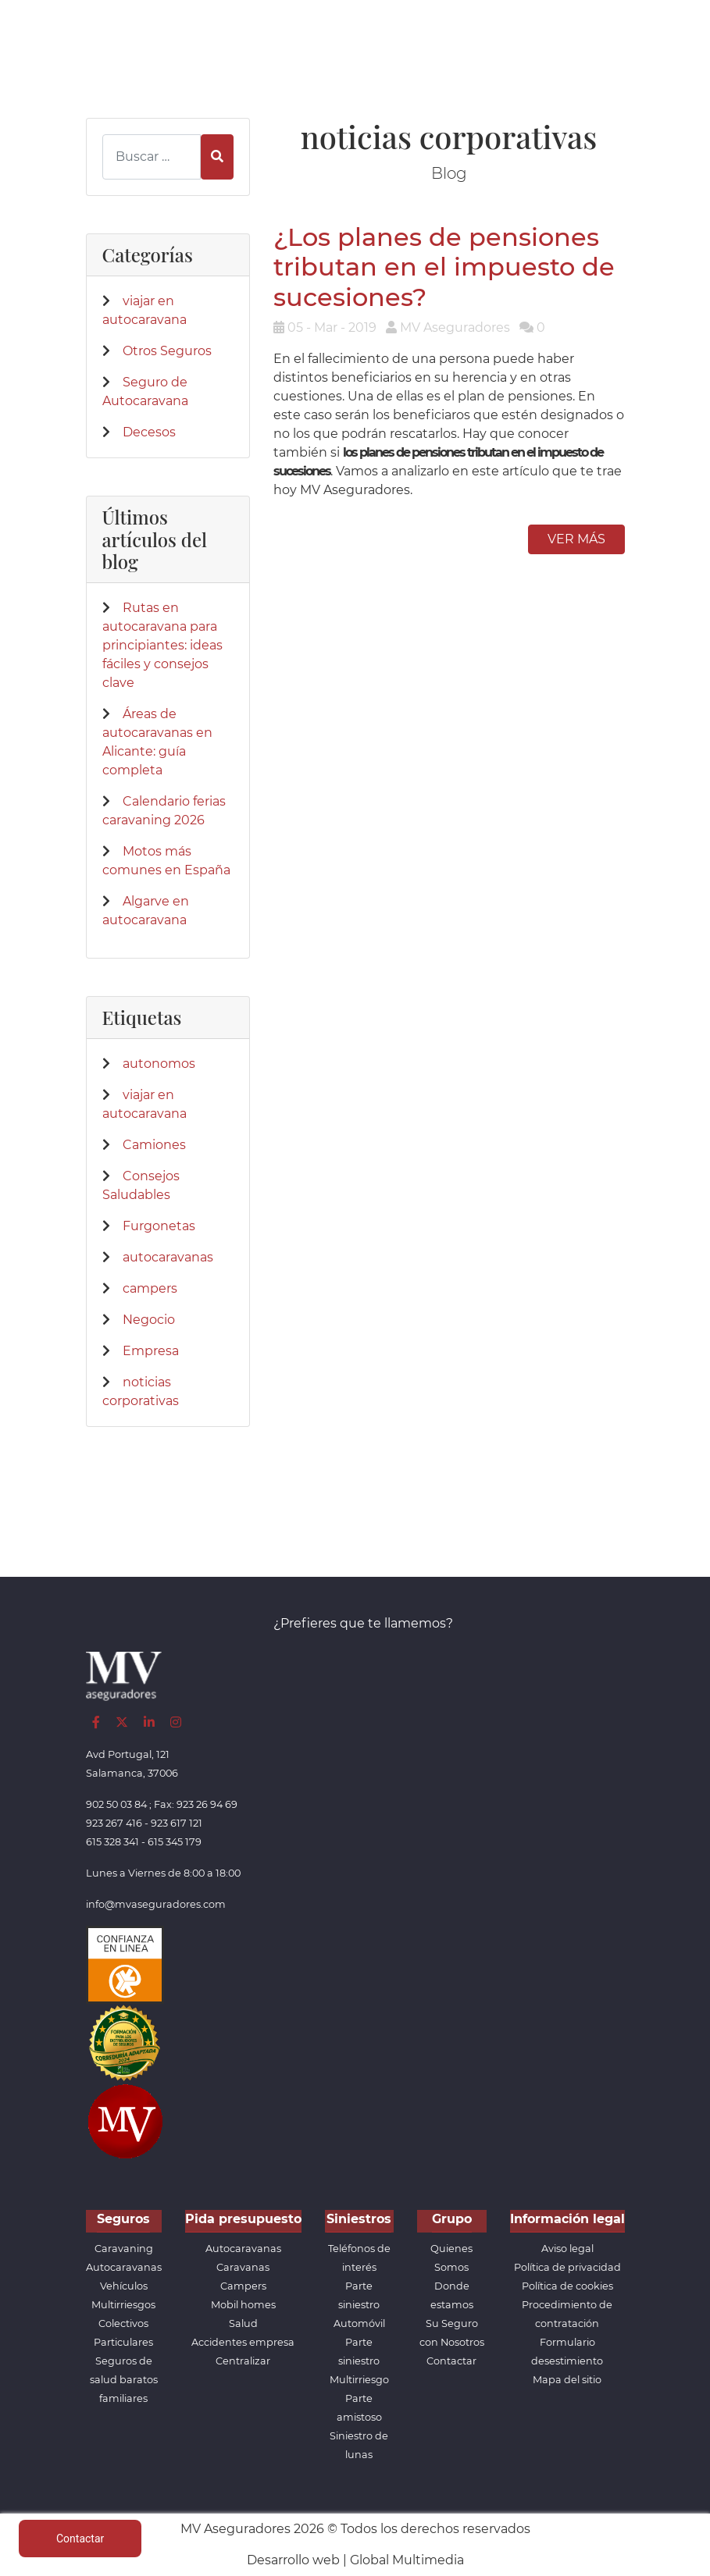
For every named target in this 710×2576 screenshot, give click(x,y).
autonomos (159, 1063)
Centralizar (243, 2361)
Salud (243, 2323)
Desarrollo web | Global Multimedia (355, 2560)
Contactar (451, 2361)
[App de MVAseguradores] (125, 2120)
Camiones (154, 1144)
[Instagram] (175, 1722)
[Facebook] (96, 1722)
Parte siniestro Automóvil (359, 2304)
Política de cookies (567, 2286)
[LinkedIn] (149, 1722)
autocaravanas (168, 1257)
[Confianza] (125, 1964)
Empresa (151, 1350)
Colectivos (123, 2323)
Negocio (149, 1319)
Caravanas (242, 2267)
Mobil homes (243, 2305)
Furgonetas (159, 1226)
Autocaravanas (124, 2267)
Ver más (576, 539)
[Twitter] (121, 1722)
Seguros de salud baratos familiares (124, 2379)
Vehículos (124, 2286)
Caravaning (124, 2248)
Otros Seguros (167, 350)
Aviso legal (567, 2248)
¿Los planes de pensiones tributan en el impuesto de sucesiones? (444, 267)
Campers (243, 2286)
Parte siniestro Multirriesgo (359, 2361)
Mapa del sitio (567, 2380)
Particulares (123, 2342)
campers (150, 1288)
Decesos (149, 432)
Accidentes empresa (242, 2342)
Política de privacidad (567, 2267)
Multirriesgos (123, 2305)
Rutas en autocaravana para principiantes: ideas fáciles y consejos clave (162, 645)
